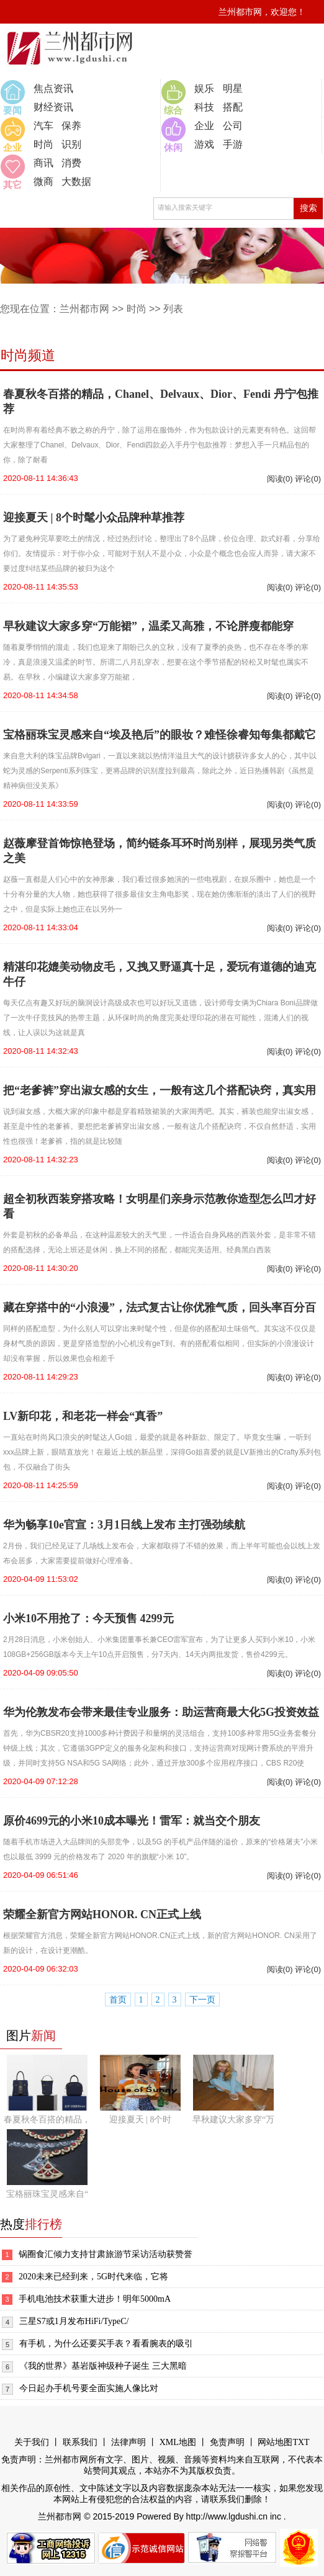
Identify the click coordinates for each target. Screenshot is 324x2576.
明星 (233, 88)
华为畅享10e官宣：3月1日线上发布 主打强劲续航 (124, 1525)
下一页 (202, 1999)
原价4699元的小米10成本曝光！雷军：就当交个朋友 (131, 1821)
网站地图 (275, 2442)
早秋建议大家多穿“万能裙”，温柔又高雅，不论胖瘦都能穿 (148, 626)
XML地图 (178, 2442)
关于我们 (31, 2442)
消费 (71, 163)
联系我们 (80, 2442)
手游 (233, 144)
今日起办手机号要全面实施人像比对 (88, 2388)
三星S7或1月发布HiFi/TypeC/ (73, 2321)
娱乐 (204, 88)
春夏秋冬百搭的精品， (47, 2119)
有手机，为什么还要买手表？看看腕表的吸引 (106, 2343)
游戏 (204, 144)
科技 (204, 107)
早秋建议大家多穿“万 (233, 2119)
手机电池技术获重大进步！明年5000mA (95, 2299)
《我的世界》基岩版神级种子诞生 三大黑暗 (103, 2366)
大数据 (76, 181)
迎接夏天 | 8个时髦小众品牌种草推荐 (93, 517)
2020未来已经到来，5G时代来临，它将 (93, 2276)
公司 (233, 125)
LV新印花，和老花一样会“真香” (83, 1416)
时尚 (43, 144)
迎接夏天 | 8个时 (140, 2119)
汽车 (43, 125)
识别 (71, 144)
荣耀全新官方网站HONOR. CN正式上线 (102, 1914)
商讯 (43, 163)
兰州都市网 (84, 308)
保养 (71, 125)
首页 (118, 1999)
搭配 (233, 107)
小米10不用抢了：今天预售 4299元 (88, 1618)
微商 (43, 181)
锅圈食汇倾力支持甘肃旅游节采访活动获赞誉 (105, 2254)
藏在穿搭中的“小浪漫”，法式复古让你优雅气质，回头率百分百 (159, 1307)
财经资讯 (53, 107)
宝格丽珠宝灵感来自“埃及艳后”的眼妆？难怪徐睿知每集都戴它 (159, 735)
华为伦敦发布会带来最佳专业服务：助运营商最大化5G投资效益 (161, 1712)
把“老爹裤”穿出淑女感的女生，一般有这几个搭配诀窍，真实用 (159, 1090)
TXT (300, 2442)
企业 (204, 125)
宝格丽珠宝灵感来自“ (47, 2194)
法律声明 (128, 2442)
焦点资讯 (53, 88)
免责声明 (227, 2442)
